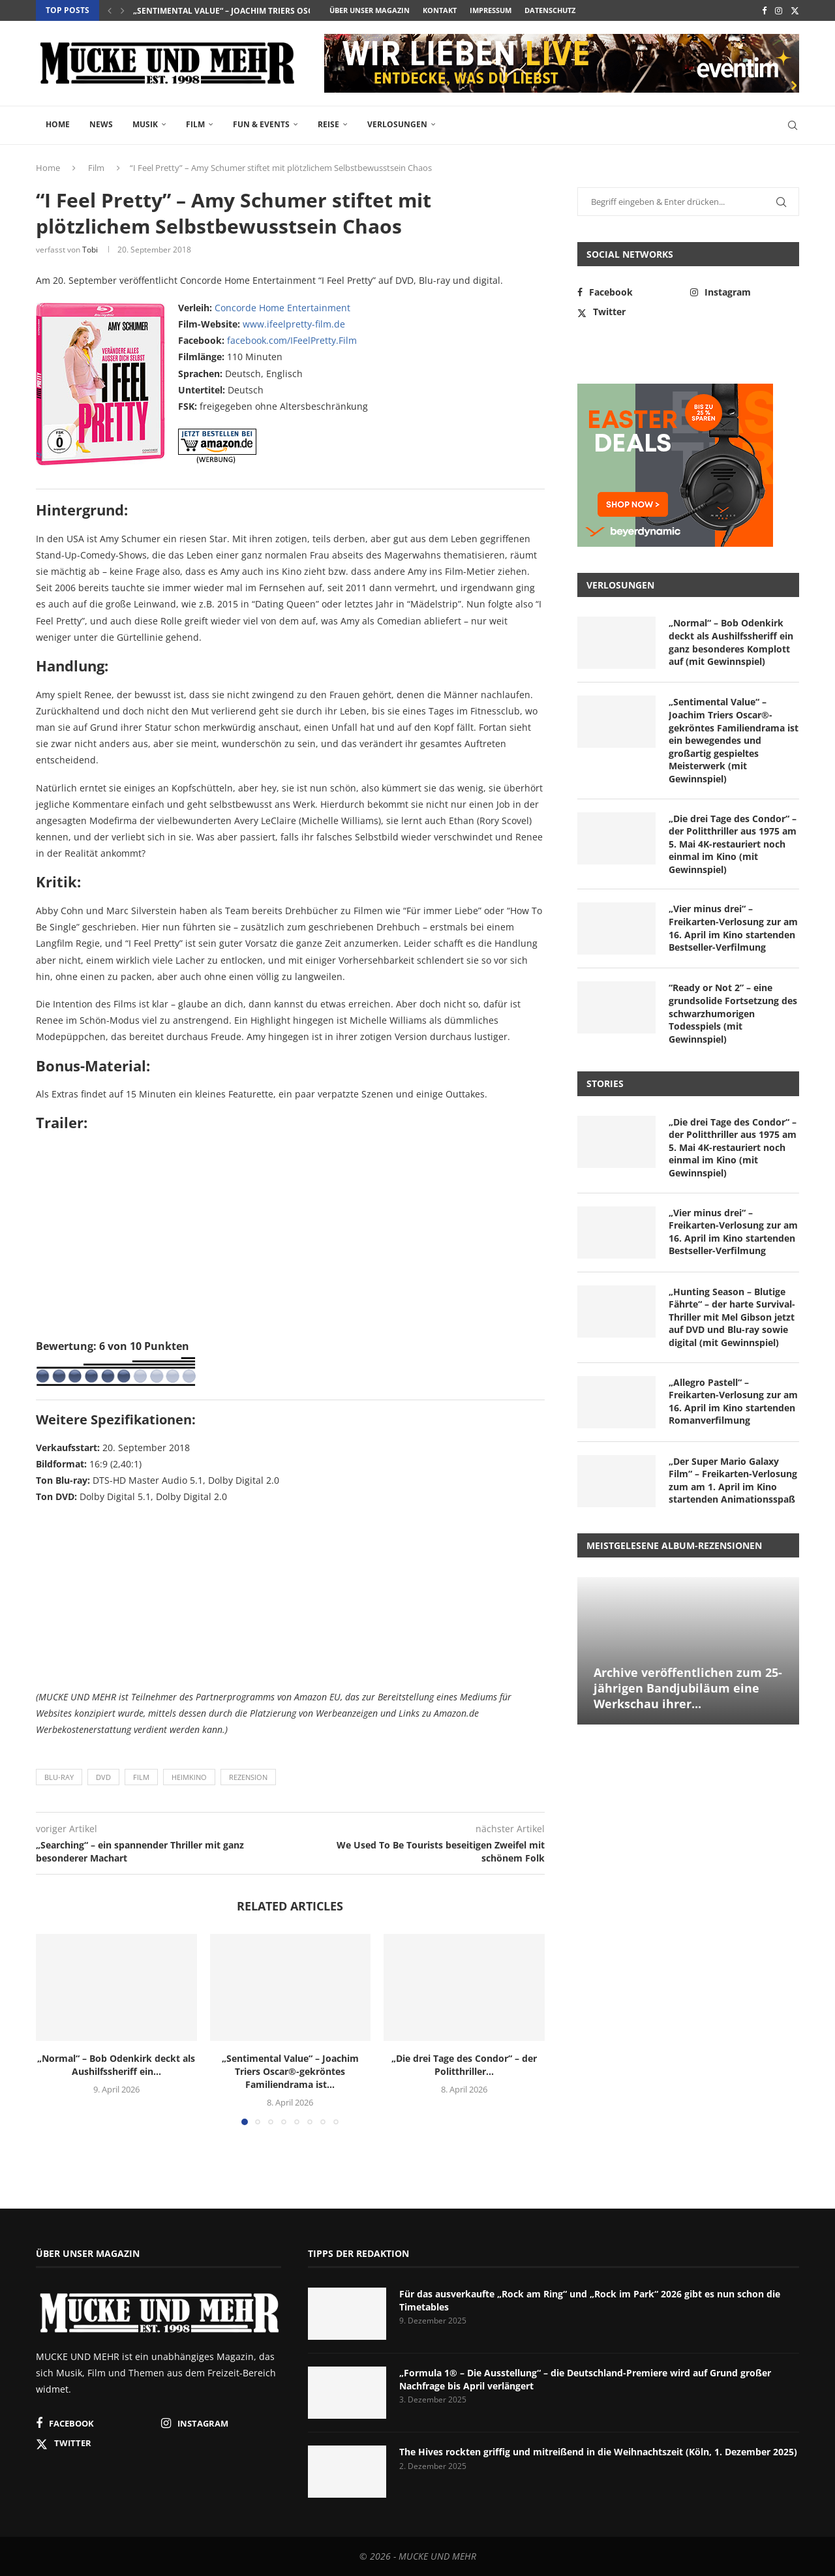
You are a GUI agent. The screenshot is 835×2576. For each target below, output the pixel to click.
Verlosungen (397, 124)
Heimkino (189, 1777)
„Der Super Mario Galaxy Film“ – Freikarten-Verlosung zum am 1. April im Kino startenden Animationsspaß (733, 1480)
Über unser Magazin (369, 10)
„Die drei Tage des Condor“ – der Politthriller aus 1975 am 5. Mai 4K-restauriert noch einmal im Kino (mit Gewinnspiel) (733, 844)
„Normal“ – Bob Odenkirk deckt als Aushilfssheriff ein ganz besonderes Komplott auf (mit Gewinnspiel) (731, 642)
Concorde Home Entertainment (282, 307)
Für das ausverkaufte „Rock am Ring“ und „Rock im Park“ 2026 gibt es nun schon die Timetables (589, 2300)
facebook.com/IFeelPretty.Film (292, 340)
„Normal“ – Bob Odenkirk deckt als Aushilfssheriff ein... (116, 2065)
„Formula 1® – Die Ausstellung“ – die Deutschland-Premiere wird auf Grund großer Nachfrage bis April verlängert (585, 2379)
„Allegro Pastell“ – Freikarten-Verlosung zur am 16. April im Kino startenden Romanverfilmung (733, 1401)
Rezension (248, 1777)
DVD (103, 1777)
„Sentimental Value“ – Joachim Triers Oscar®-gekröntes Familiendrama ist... (300, 10)
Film (195, 124)
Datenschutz (549, 10)
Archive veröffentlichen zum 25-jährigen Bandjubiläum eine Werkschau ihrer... (688, 1688)
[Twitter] (795, 10)
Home (58, 124)
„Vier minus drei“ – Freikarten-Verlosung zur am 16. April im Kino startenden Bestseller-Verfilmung (733, 927)
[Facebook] (764, 10)
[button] (109, 10)
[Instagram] (778, 10)
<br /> (75, 1594)
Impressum (490, 10)
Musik (145, 124)
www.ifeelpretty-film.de (294, 324)
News (101, 124)
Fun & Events (261, 124)
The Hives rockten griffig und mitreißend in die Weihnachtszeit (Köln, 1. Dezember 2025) (598, 2452)
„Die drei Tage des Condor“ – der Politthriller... (464, 2065)
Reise (328, 124)
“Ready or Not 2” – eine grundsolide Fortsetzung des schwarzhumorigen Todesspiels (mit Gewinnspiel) (733, 1013)
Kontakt (440, 10)
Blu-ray (59, 1777)
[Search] (792, 125)
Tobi (90, 249)
